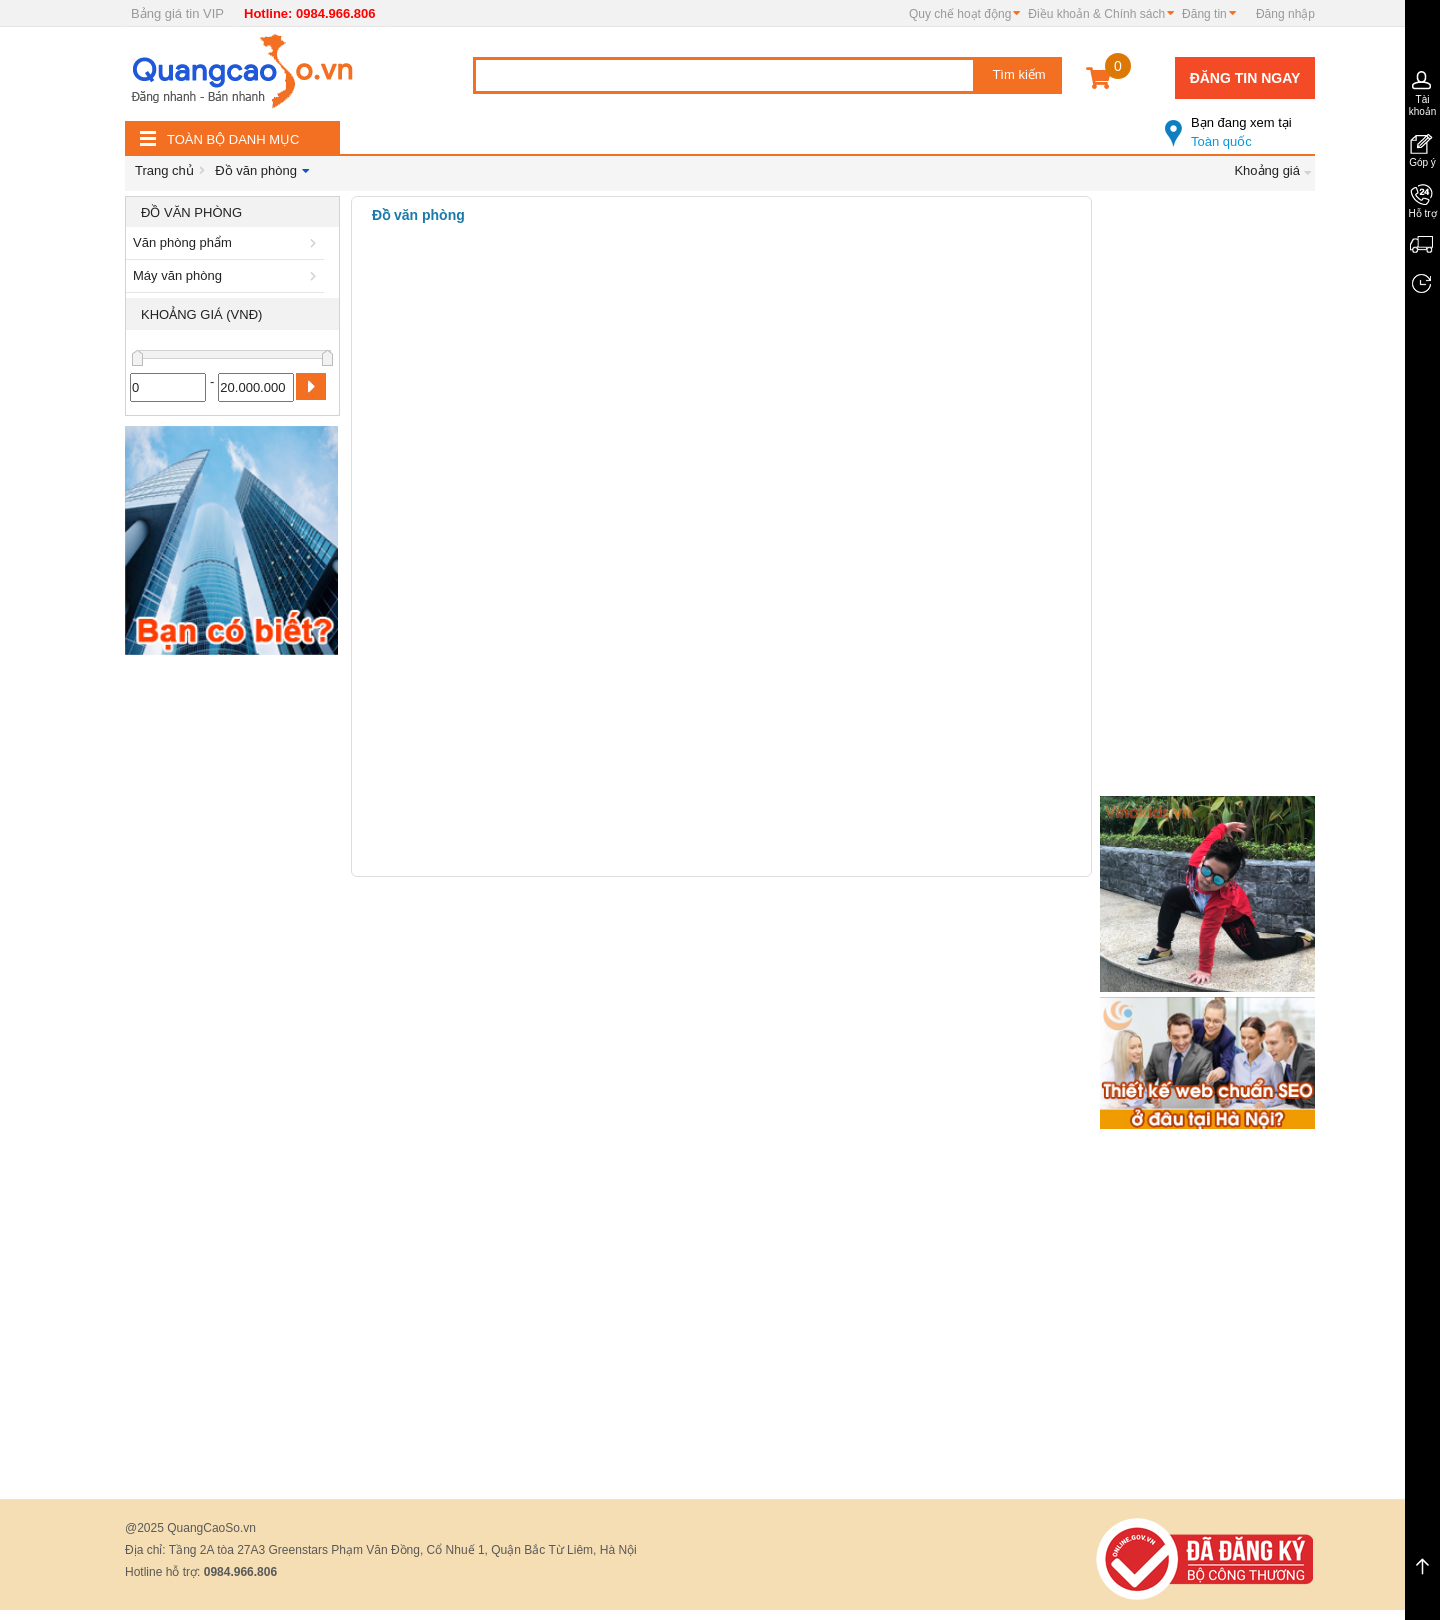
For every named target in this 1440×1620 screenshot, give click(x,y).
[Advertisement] (232, 965)
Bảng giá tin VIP (177, 13)
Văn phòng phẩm (228, 242)
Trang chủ (164, 170)
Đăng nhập (1285, 14)
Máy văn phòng (228, 275)
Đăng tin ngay (1245, 78)
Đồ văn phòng (256, 170)
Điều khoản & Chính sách (1096, 14)
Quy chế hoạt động (960, 14)
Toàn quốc (1240, 124)
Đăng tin (1204, 14)
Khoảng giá (1267, 170)
